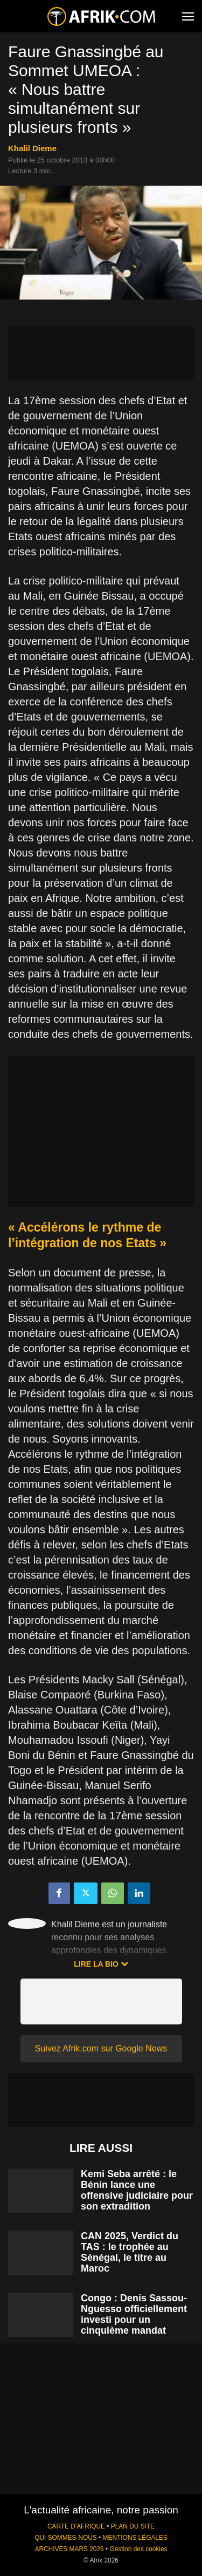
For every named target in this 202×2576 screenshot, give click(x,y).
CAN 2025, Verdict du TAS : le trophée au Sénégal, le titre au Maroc (129, 2252)
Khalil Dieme (32, 148)
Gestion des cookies (138, 2549)
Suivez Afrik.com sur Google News (101, 2048)
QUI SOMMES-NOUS (65, 2537)
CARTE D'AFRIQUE (76, 2526)
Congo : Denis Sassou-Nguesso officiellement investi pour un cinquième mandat (134, 2314)
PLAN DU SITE (133, 2526)
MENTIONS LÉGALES (135, 2537)
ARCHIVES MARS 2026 (68, 2549)
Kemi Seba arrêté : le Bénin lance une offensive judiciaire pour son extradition (137, 2190)
